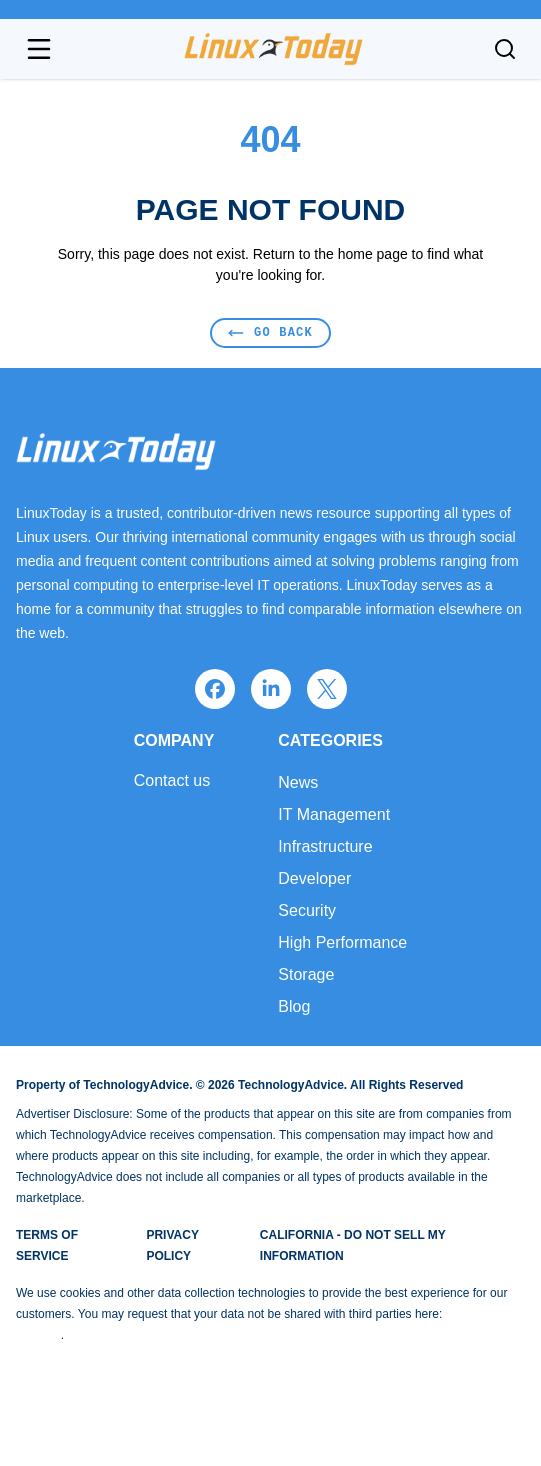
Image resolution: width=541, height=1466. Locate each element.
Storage (306, 974)
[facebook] (215, 689)
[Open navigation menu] (39, 49)
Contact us (172, 781)
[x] (327, 689)
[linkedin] (271, 689)
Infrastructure (325, 846)
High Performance (342, 942)
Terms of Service (47, 1245)
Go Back (270, 332)
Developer (314, 878)
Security (307, 910)
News (298, 782)
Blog (294, 1006)
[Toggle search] (505, 49)
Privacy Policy (172, 1245)
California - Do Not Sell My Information (353, 1245)
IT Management (334, 814)
